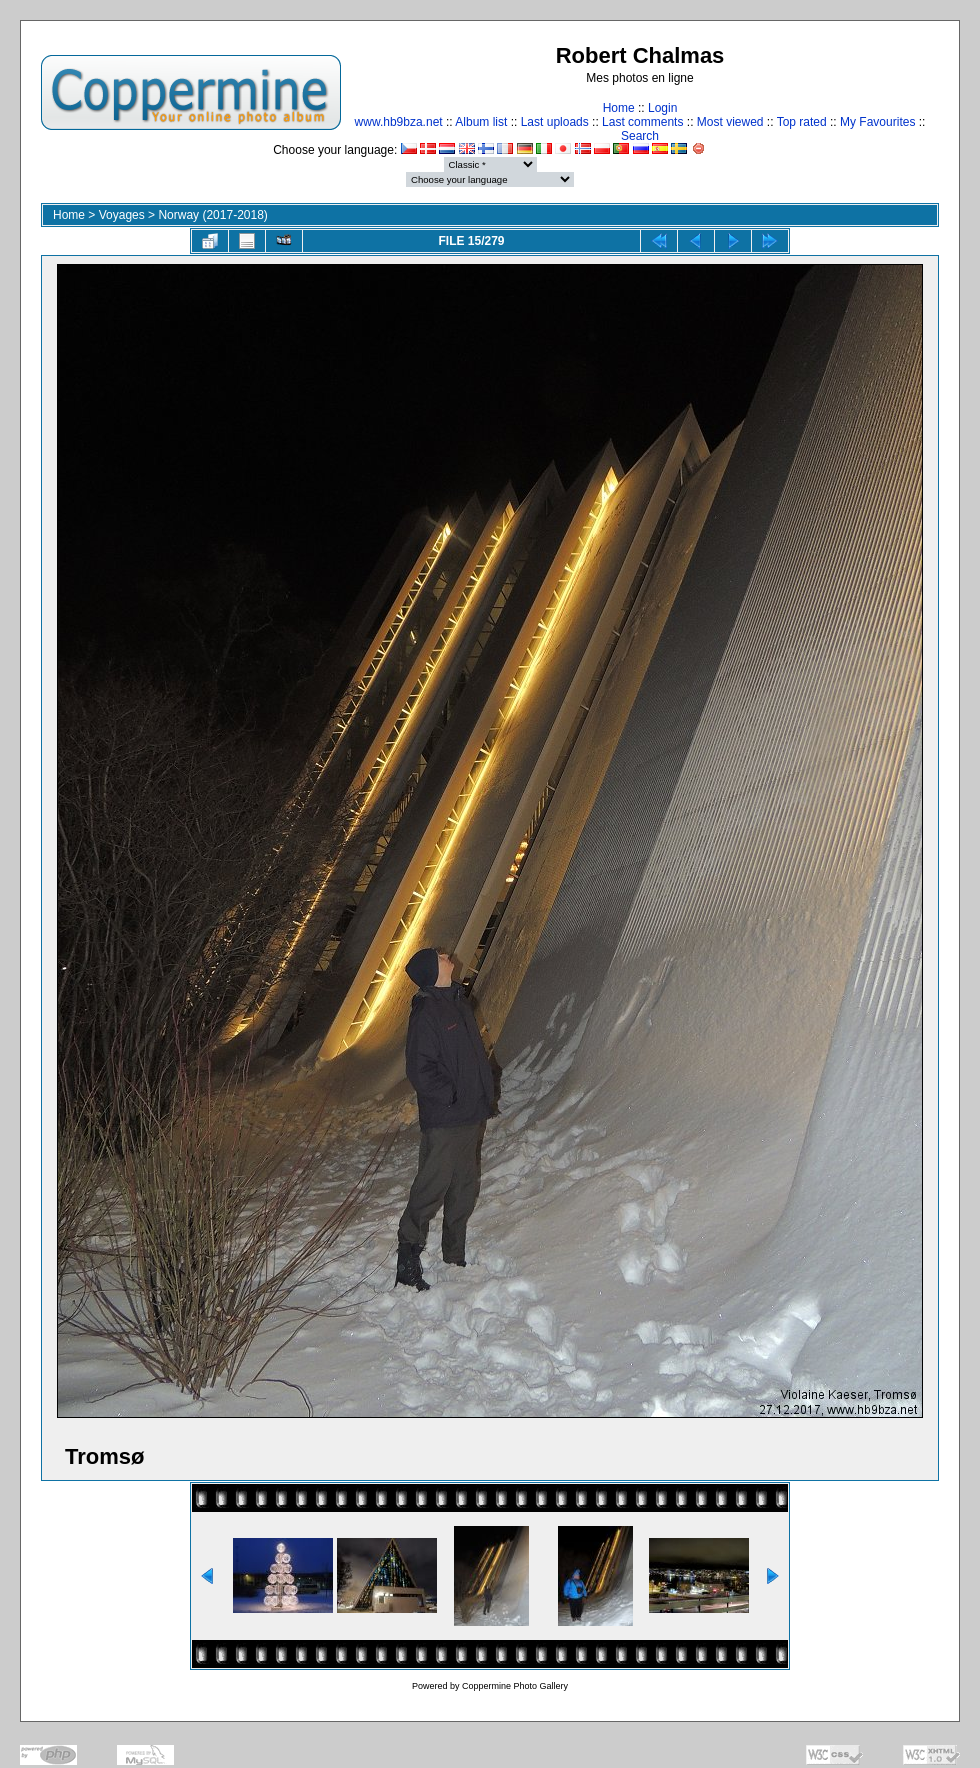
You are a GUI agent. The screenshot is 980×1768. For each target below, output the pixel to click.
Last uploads (555, 122)
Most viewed (730, 122)
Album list (481, 122)
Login (662, 108)
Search (640, 136)
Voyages (122, 215)
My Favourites (877, 122)
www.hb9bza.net (399, 122)
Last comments (642, 122)
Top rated (802, 122)
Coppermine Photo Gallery (515, 1686)
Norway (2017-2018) (212, 215)
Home (619, 108)
